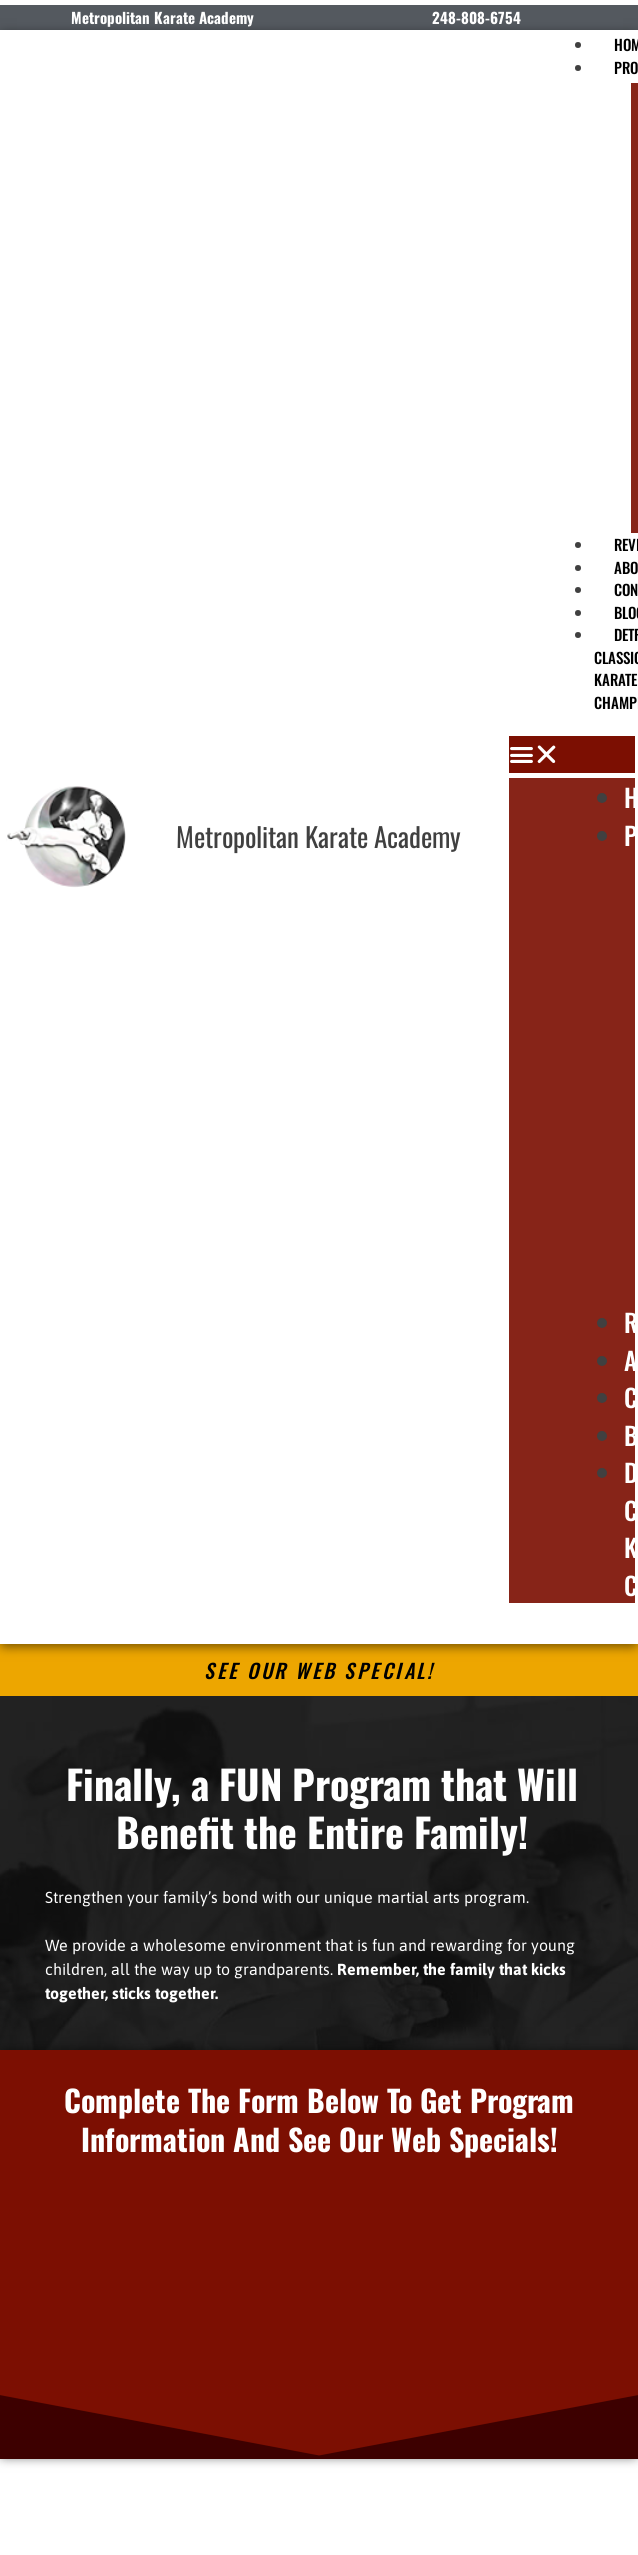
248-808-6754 (476, 17)
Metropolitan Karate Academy (318, 836)
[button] (572, 755)
